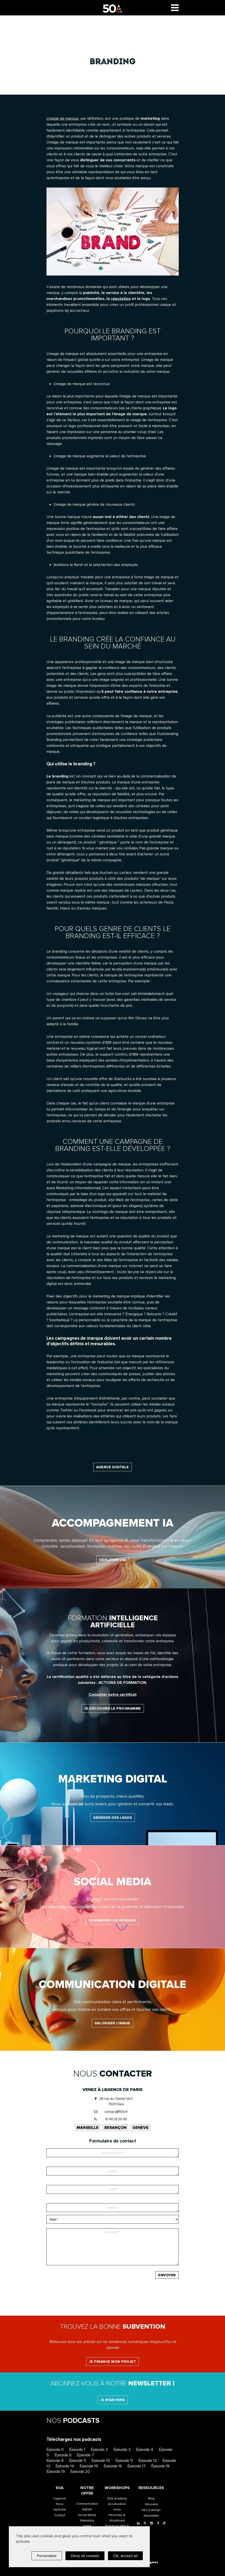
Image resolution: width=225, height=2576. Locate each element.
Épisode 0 (55, 2449)
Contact (59, 2515)
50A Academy (117, 2498)
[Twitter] (145, 2523)
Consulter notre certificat (113, 1694)
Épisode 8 (54, 2460)
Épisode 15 (89, 2466)
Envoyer (167, 2275)
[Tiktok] (164, 2523)
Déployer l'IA (112, 1560)
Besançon (115, 2127)
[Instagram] (151, 2523)
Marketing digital (87, 2523)
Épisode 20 (80, 2471)
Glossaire (151, 2504)
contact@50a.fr (116, 2112)
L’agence (59, 2498)
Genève (140, 2127)
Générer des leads (112, 1817)
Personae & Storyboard (117, 2517)
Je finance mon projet (112, 2361)
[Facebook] (158, 2523)
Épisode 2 (99, 2449)
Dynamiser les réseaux (112, 1920)
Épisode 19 (55, 2471)
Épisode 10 (100, 2460)
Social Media (87, 2515)
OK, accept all (125, 2555)
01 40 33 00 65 (116, 2119)
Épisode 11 (124, 2460)
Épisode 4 (144, 2449)
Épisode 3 (121, 2449)
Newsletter (151, 2515)
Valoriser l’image (112, 2023)
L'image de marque (62, 118)
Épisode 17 (136, 2466)
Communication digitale (87, 2506)
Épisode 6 (62, 2455)
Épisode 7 (85, 2455)
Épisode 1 (77, 2449)
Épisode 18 (160, 2466)
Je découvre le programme (112, 1708)
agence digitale (112, 1467)
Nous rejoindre (59, 2506)
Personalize (47, 2555)
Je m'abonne (112, 2400)
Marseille (88, 2127)
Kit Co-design (151, 2510)
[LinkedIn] (138, 2523)
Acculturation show (117, 2506)
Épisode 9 (77, 2460)
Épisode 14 (65, 2466)
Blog (151, 2498)
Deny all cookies (85, 2555)
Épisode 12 (147, 2460)
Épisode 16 (113, 2466)
